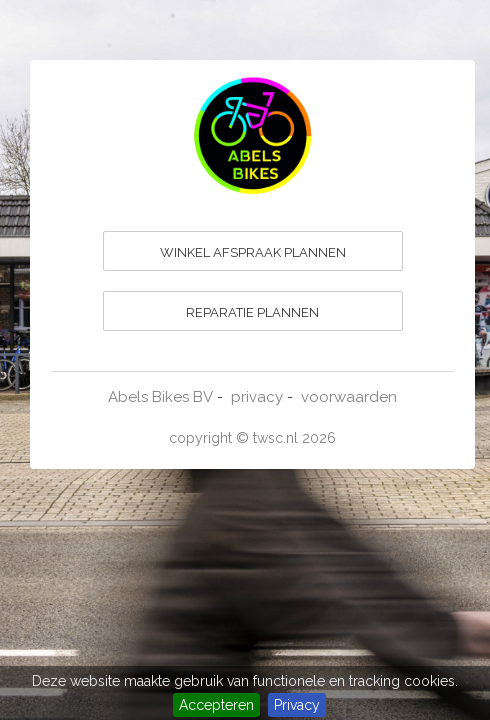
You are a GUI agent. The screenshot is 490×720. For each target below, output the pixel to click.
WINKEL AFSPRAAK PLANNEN (253, 252)
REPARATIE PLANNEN (252, 312)
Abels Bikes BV (160, 397)
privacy (257, 397)
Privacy (297, 705)
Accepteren (216, 705)
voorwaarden (349, 397)
